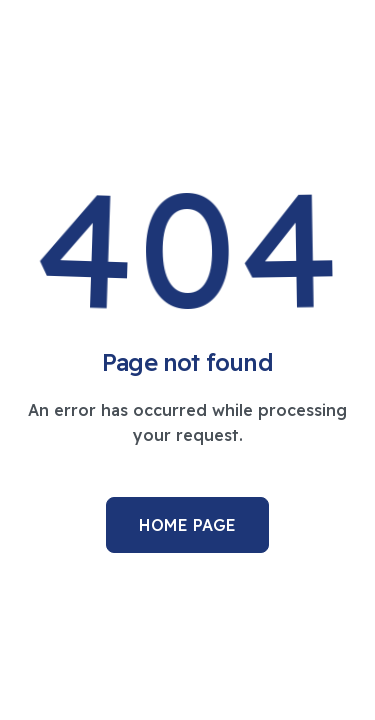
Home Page (187, 525)
